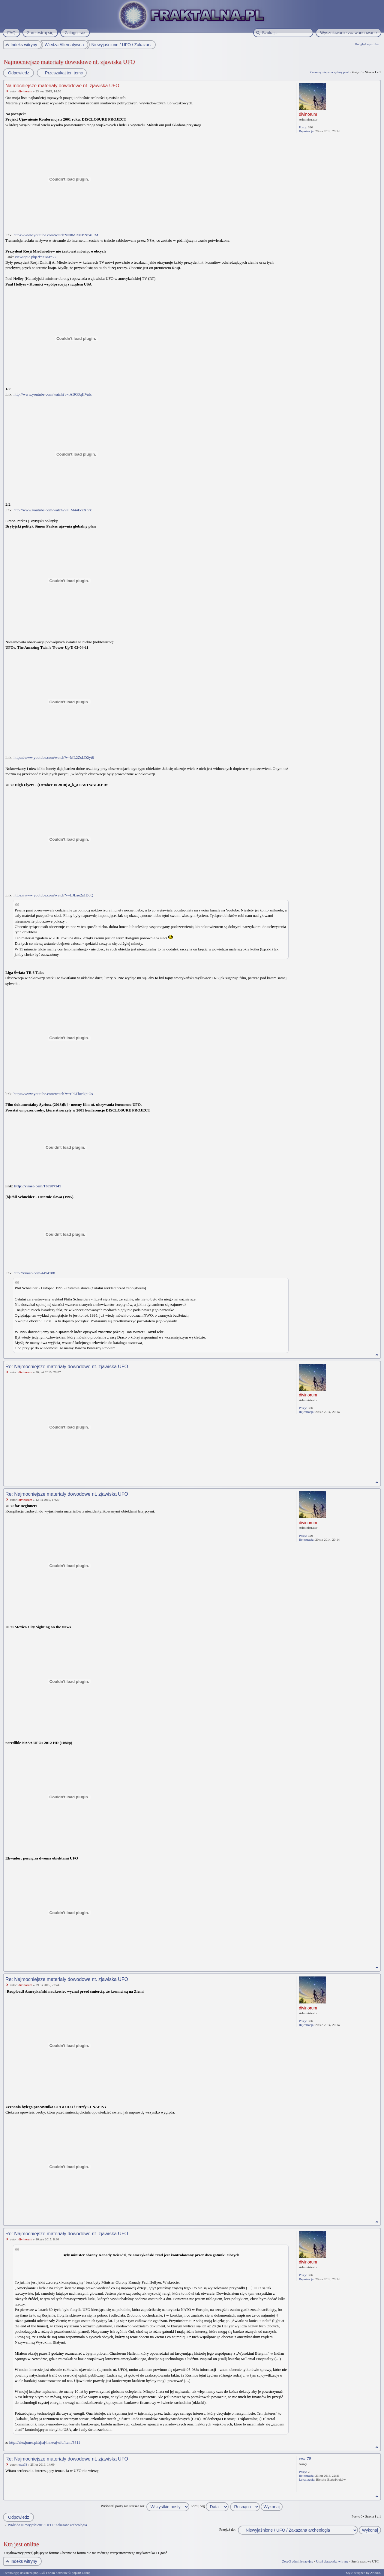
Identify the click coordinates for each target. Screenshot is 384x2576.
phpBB (38, 2573)
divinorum (25, 91)
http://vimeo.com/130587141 (37, 1186)
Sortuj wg (210, 2506)
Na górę (377, 1355)
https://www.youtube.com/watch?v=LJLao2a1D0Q (53, 895)
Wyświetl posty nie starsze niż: (145, 2506)
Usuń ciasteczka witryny (332, 2561)
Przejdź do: (227, 2529)
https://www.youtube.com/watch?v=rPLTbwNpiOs (53, 1093)
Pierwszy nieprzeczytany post (329, 72)
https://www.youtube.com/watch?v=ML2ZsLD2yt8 (54, 757)
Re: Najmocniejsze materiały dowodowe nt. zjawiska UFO (66, 1366)
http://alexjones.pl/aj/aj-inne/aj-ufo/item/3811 (44, 2442)
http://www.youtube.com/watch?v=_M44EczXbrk (53, 510)
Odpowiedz (18, 72)
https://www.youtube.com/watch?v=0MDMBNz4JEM (56, 235)
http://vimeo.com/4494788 (34, 1273)
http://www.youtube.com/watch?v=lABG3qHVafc (53, 394)
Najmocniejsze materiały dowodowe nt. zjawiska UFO (69, 61)
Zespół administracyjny (298, 2561)
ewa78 (22, 2464)
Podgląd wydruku (367, 44)
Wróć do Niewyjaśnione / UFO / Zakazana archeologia (47, 2525)
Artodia (375, 2573)
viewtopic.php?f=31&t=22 (35, 257)
